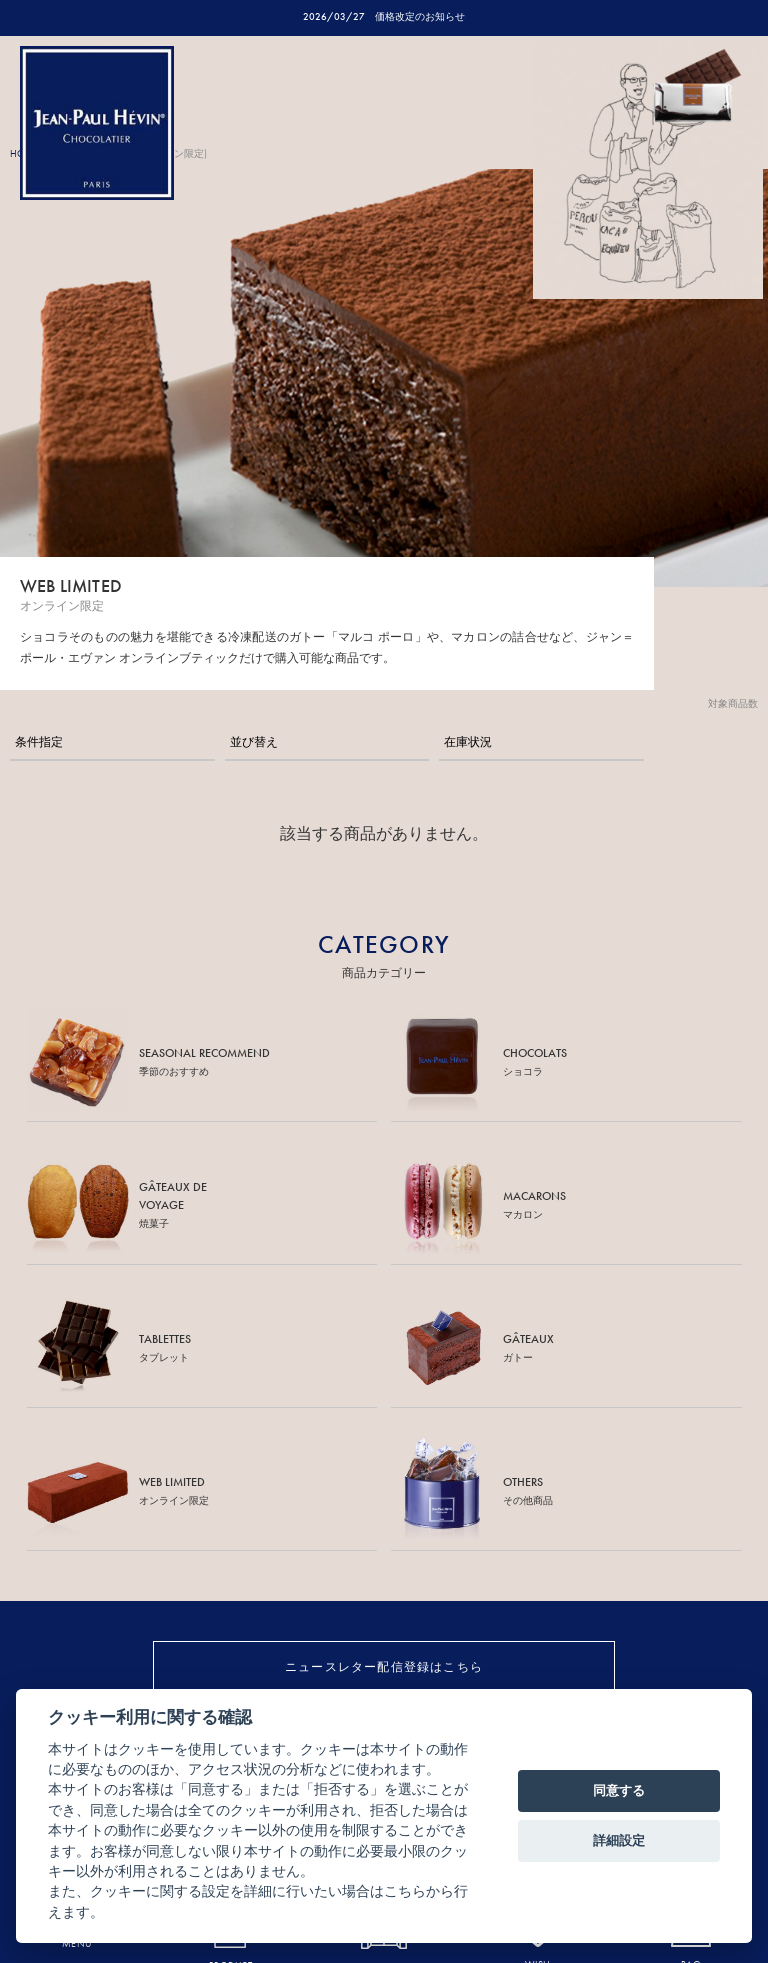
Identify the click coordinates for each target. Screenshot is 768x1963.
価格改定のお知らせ (420, 16)
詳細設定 (619, 1840)
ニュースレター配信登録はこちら (384, 1667)
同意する (619, 1790)
